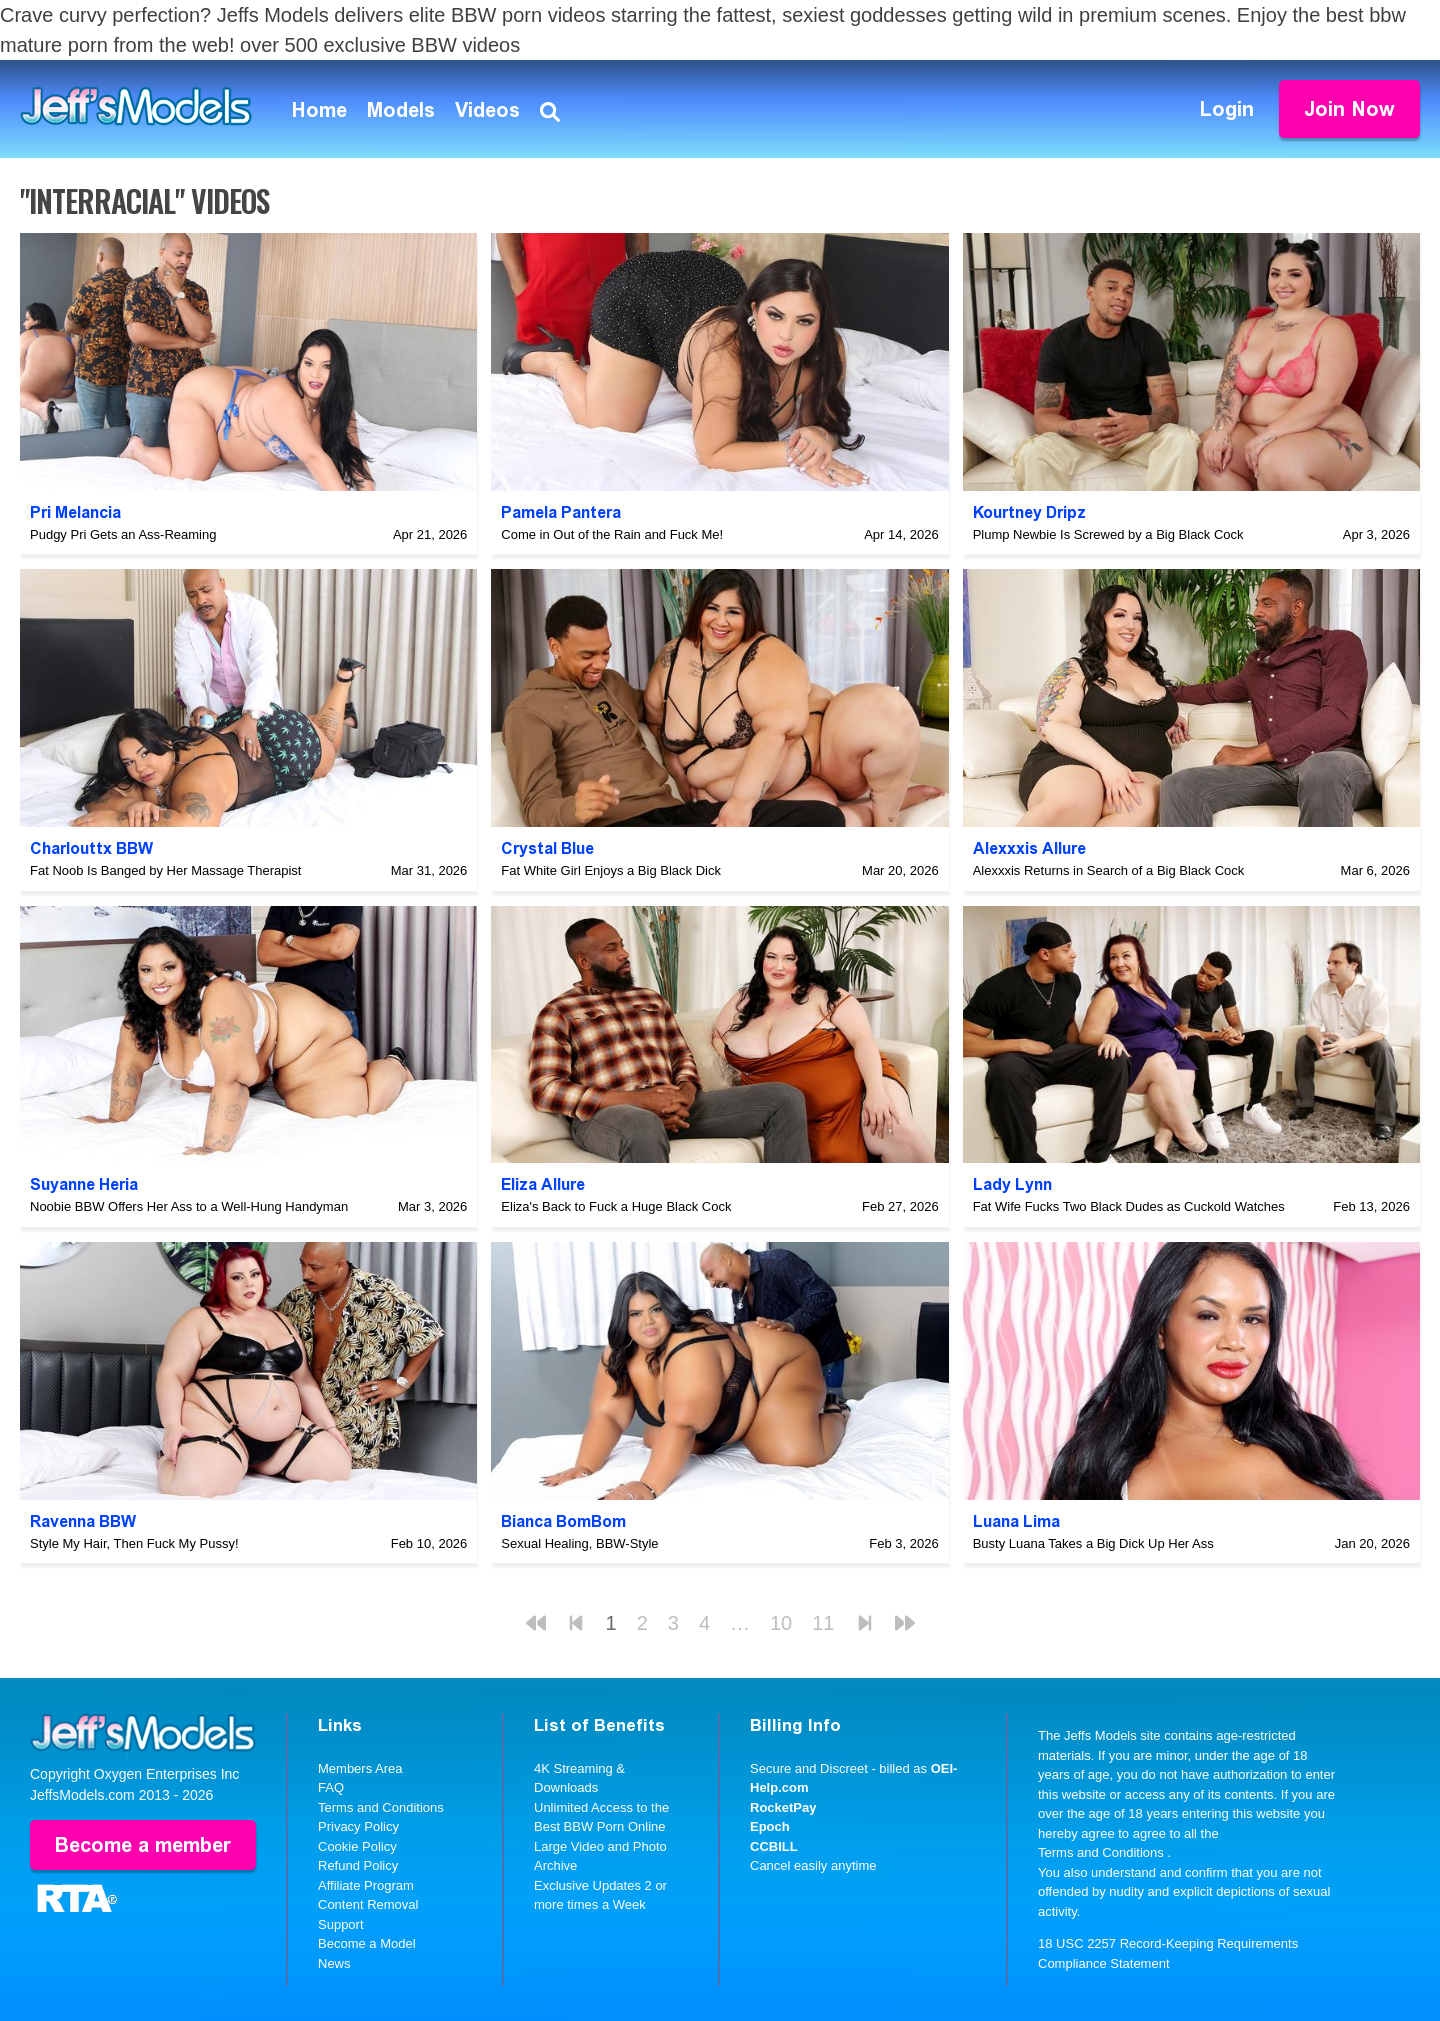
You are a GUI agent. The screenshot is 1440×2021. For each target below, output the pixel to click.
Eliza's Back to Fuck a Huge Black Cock (616, 1206)
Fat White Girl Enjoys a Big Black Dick (611, 870)
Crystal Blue (547, 848)
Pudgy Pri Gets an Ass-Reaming (123, 534)
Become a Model (367, 1943)
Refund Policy (358, 1865)
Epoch (770, 1826)
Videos (487, 110)
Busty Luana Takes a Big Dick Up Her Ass (1093, 1543)
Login (1227, 109)
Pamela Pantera (561, 512)
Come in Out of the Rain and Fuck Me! (612, 534)
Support (341, 1924)
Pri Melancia (75, 512)
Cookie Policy (357, 1846)
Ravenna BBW (83, 1521)
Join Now (1349, 109)
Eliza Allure (543, 1184)
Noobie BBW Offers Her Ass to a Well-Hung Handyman (189, 1206)
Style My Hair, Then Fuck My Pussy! (134, 1543)
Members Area (360, 1768)
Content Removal (368, 1904)
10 (781, 1623)
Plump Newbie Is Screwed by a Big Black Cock (1108, 534)
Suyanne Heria (84, 1184)
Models (401, 110)
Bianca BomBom (563, 1521)
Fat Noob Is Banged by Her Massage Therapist (165, 870)
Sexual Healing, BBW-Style (579, 1543)
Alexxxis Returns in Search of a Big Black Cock (1109, 870)
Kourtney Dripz (1029, 512)
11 (823, 1623)
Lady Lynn (1012, 1184)
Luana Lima (1016, 1521)
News (334, 1963)
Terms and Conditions (381, 1807)
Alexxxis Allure (1029, 848)
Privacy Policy (358, 1826)
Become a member (143, 1845)
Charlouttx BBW (91, 848)
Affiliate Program (366, 1885)
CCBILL (774, 1846)
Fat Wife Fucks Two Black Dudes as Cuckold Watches (1129, 1206)
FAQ (331, 1787)
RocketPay (783, 1807)
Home (319, 110)
